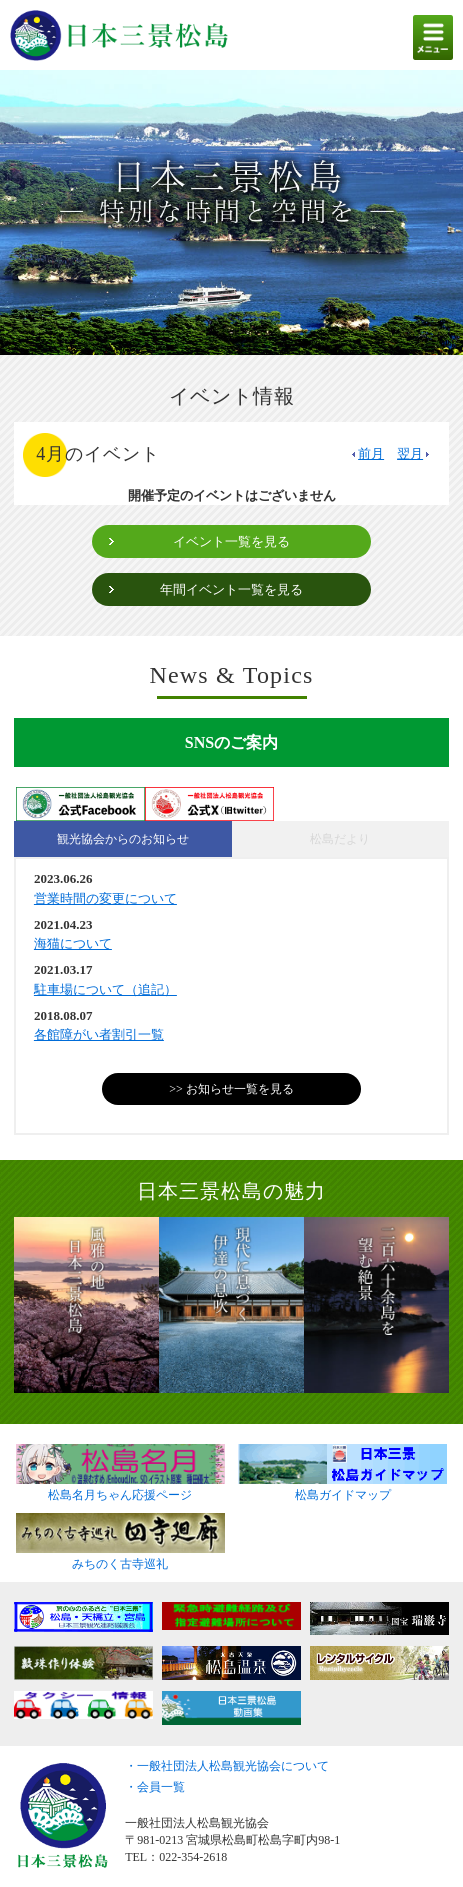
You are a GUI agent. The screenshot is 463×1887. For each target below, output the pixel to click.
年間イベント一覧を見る (231, 589)
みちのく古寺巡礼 (120, 1558)
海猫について (73, 943)
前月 (366, 453)
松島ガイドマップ (342, 1489)
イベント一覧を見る (231, 541)
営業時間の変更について (105, 898)
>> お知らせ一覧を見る (231, 1089)
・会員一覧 (155, 1787)
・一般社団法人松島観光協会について (227, 1766)
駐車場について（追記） (105, 989)
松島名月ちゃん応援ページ (120, 1489)
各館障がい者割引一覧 (99, 1034)
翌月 (414, 453)
